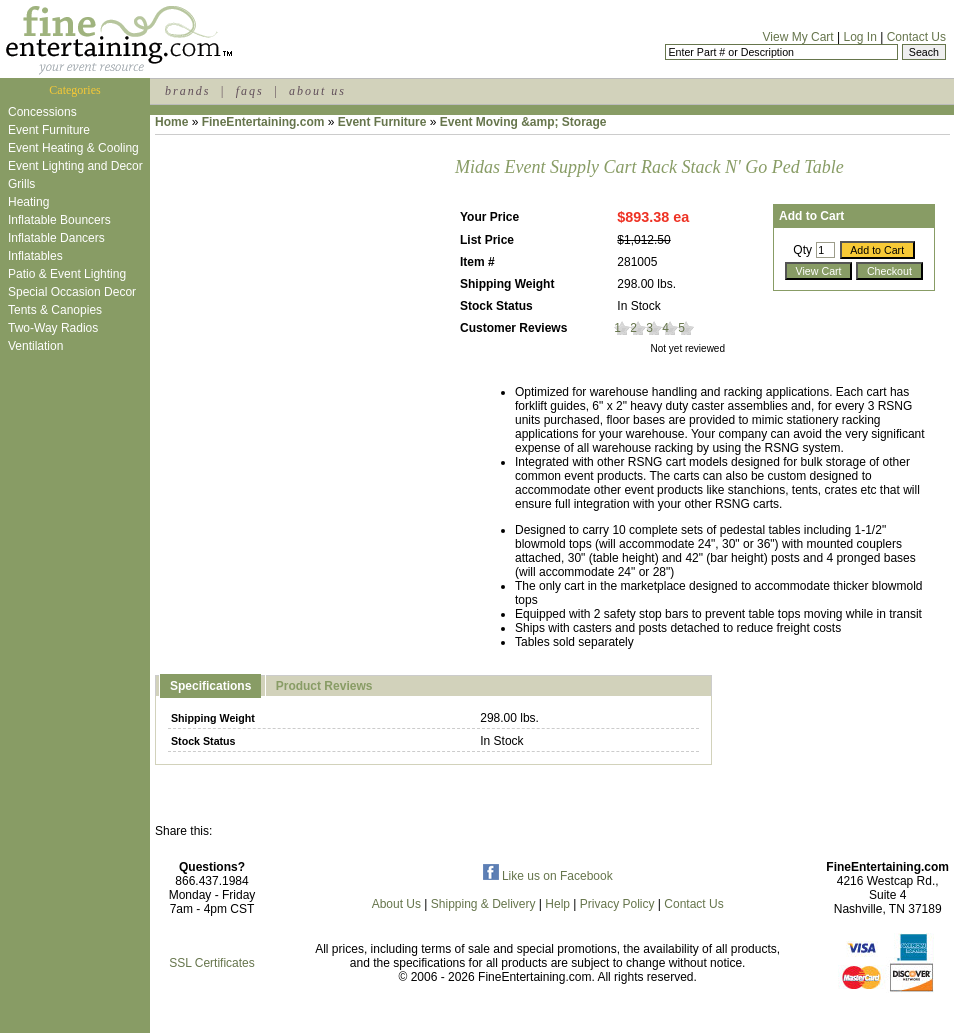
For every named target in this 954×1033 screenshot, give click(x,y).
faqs (250, 91)
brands (187, 91)
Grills (21, 184)
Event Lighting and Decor (75, 166)
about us (317, 91)
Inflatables (35, 256)
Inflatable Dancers (56, 238)
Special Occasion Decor (72, 292)
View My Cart (798, 37)
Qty (802, 250)
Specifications (210, 686)
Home (171, 122)
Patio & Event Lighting (67, 274)
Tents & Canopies (55, 310)
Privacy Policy (617, 904)
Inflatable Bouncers (59, 220)
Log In (859, 37)
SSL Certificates (212, 963)
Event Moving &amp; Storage (523, 122)
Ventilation (35, 346)
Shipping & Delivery (483, 904)
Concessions (42, 112)
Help (557, 904)
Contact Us (916, 37)
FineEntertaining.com (263, 122)
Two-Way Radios (53, 328)
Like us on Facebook (548, 876)
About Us (396, 904)
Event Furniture (49, 130)
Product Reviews (324, 686)
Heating (28, 202)
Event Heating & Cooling (73, 148)
